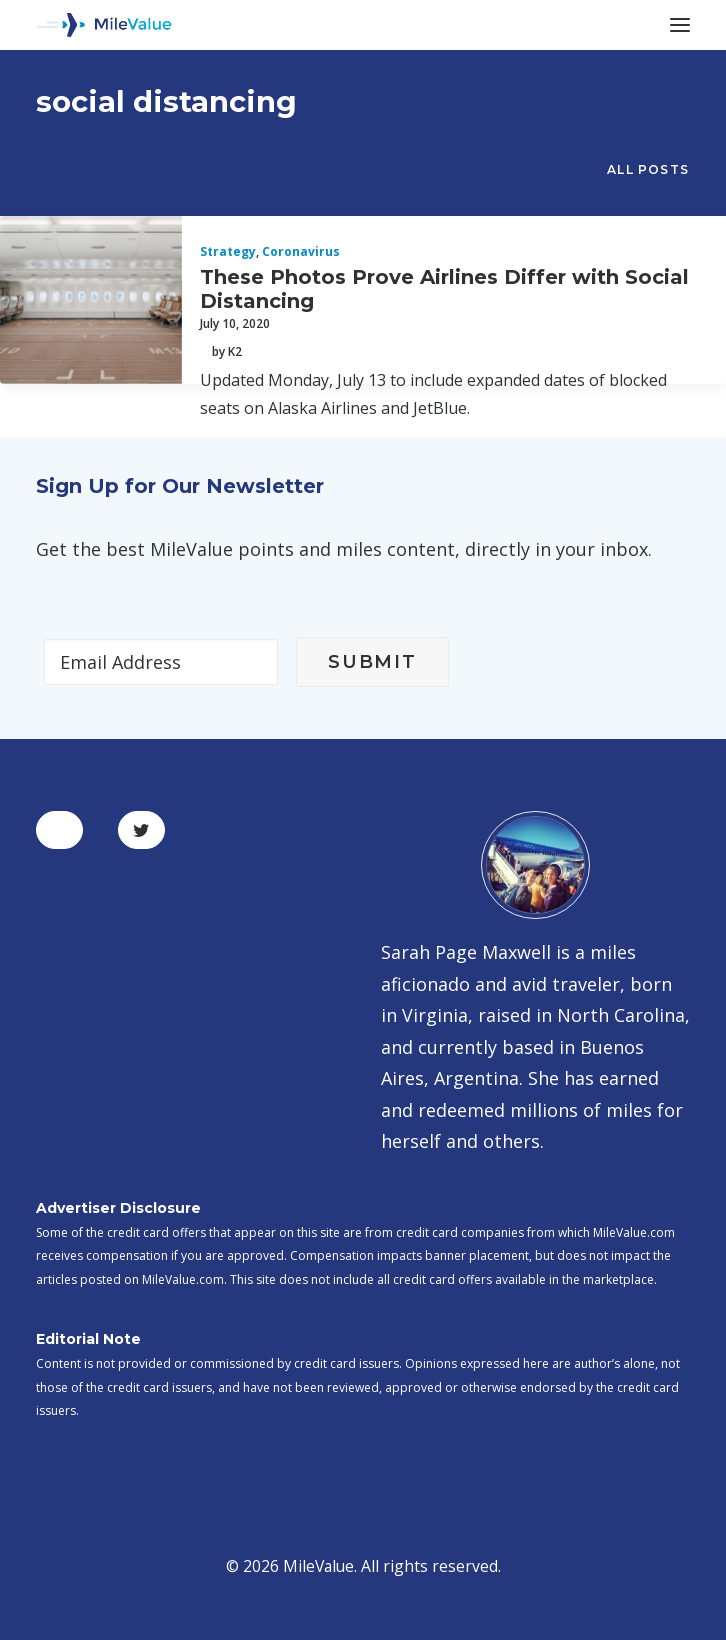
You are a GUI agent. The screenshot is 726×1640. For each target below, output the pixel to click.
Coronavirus (301, 251)
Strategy (228, 251)
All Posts (648, 169)
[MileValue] (104, 25)
